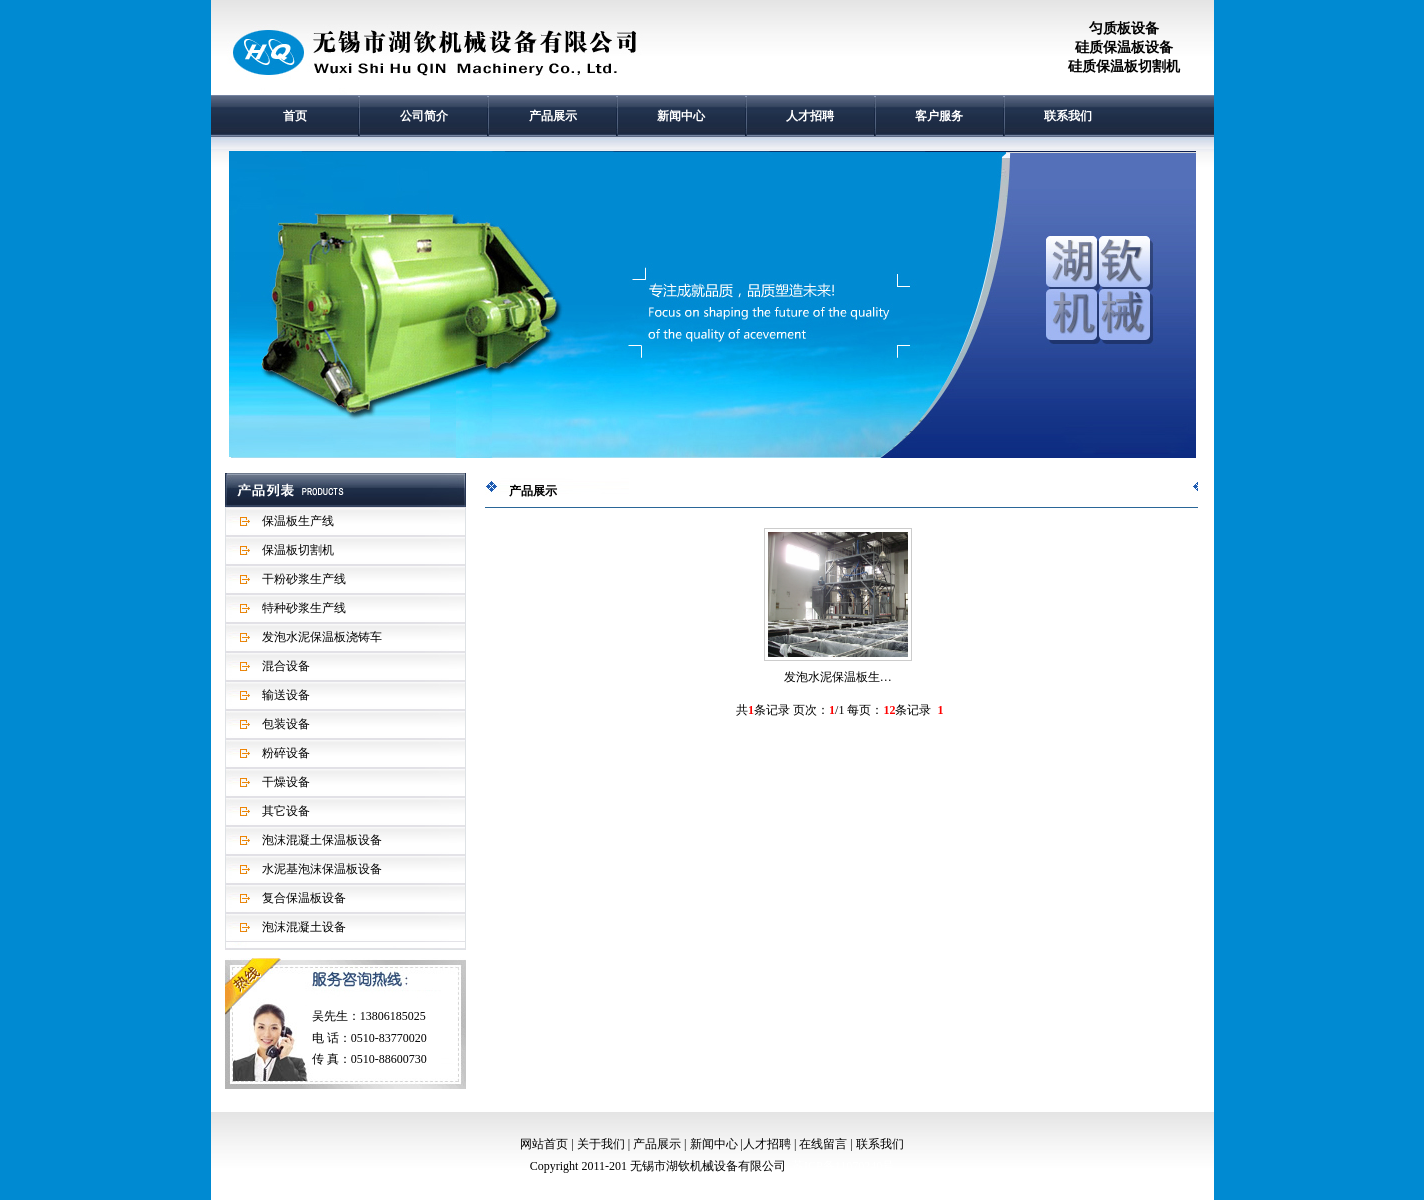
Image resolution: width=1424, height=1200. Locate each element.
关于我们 (601, 1144)
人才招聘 (810, 116)
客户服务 (939, 116)
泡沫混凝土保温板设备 (322, 840)
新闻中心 (681, 116)
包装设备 (286, 724)
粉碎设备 (286, 753)
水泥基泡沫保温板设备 (322, 869)
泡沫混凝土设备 (304, 927)
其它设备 (286, 811)
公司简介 (424, 116)
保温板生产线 (298, 521)
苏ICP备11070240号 (843, 1166)
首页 (295, 116)
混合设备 (286, 666)
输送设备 (286, 695)
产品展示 (553, 116)
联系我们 (1068, 116)
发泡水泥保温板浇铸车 (322, 637)
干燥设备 (286, 782)
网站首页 (544, 1144)
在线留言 (823, 1144)
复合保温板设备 (304, 898)
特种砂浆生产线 (304, 608)
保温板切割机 (298, 550)
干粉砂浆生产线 (304, 579)
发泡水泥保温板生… (838, 677)
